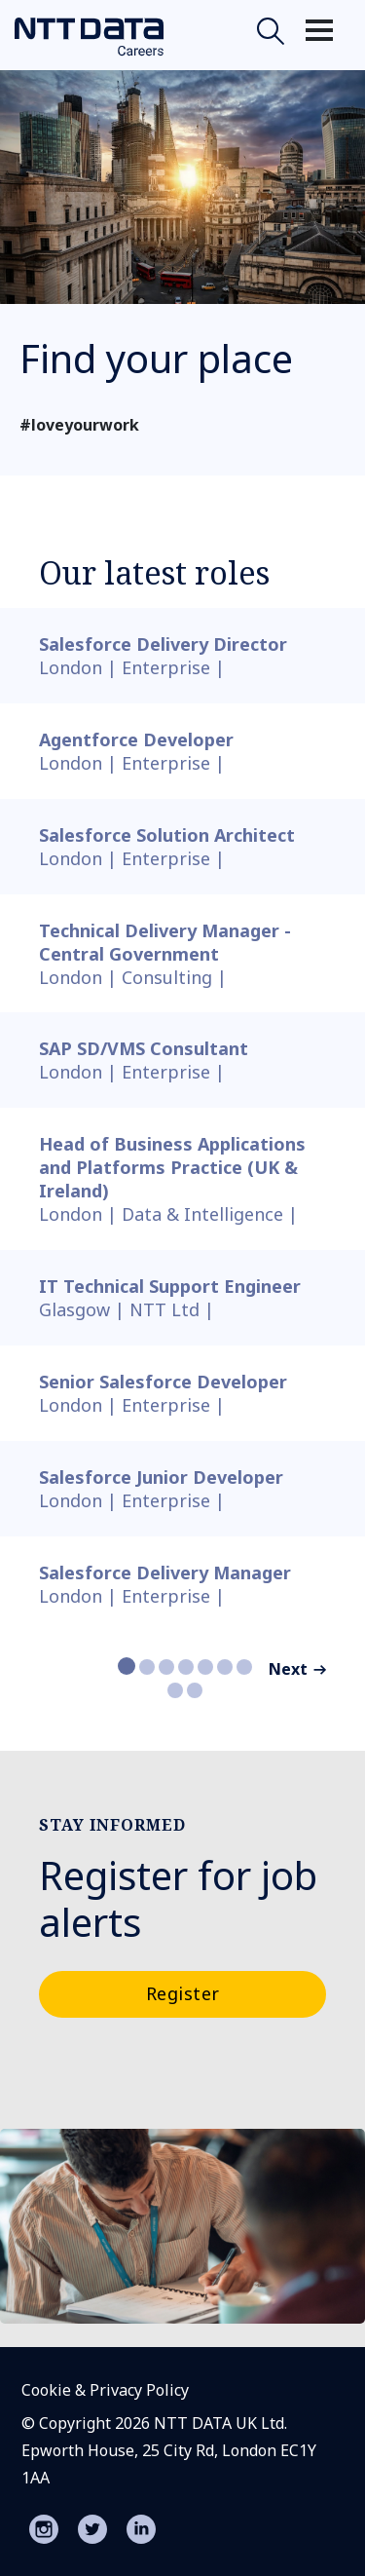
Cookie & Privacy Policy (105, 2390)
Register (183, 1993)
